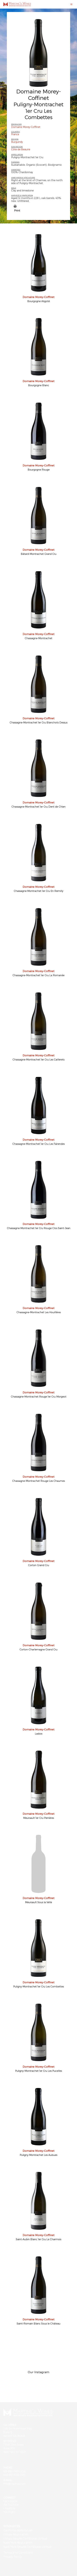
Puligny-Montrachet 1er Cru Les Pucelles (38, 2070)
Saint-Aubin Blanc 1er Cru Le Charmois (38, 2239)
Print (17, 210)
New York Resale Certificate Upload (27, 2546)
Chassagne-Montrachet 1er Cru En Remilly (38, 890)
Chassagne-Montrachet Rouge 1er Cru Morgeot (38, 1396)
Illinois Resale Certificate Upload (25, 2538)
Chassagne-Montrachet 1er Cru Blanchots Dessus (38, 722)
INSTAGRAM (11, 2504)
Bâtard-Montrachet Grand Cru (38, 553)
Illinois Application (15, 2534)
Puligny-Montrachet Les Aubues (38, 2154)
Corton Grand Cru (38, 1565)
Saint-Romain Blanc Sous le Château (38, 2323)
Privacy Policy (12, 2556)
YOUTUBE (9, 2512)
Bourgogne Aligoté (38, 301)
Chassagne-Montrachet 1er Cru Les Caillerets (38, 1059)
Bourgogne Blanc (38, 385)
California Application (17, 2530)
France (15, 134)
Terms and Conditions (18, 2552)
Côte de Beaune (20, 149)
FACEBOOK (10, 2501)
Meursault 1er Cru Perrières (38, 1817)
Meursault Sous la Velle (38, 1902)
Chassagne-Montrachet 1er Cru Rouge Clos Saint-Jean (38, 1228)
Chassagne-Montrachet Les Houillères (38, 1312)
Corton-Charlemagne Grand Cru (38, 1649)
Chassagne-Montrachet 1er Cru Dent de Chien (38, 806)
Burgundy (17, 141)
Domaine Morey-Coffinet (38, 94)
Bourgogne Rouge (39, 469)
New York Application (18, 2542)
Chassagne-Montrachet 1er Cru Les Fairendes (38, 1143)
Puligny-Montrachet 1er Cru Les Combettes (38, 1986)
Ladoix (38, 1733)
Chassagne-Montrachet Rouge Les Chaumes (38, 1480)
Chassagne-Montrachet (38, 638)
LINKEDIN (9, 2508)
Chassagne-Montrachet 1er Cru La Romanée (38, 975)
